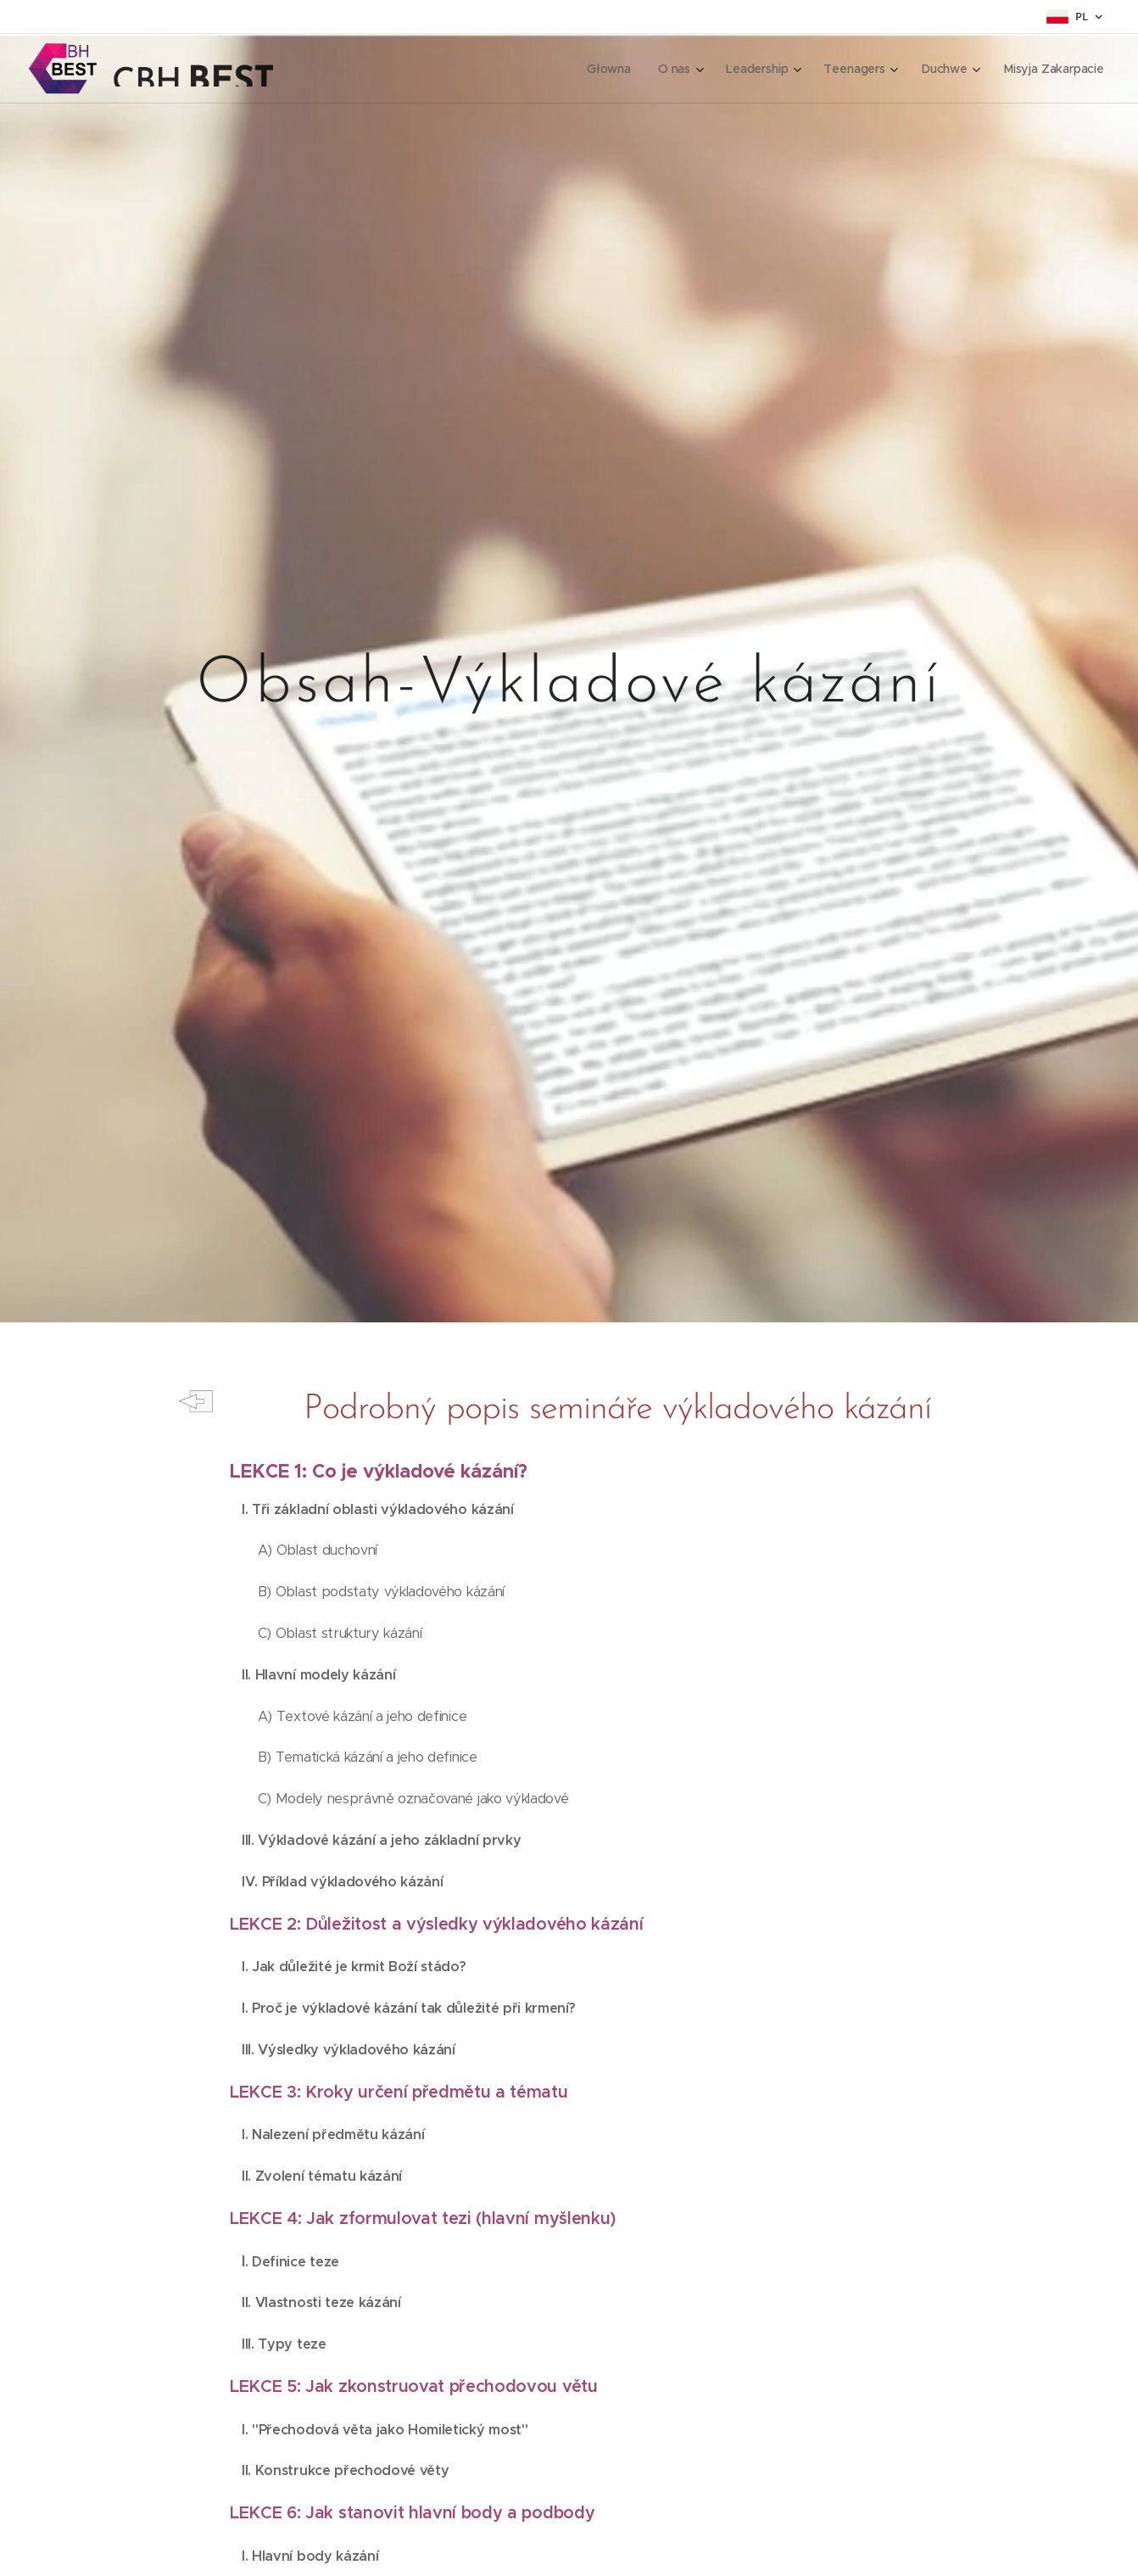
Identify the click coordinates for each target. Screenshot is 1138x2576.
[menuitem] (610, 68)
